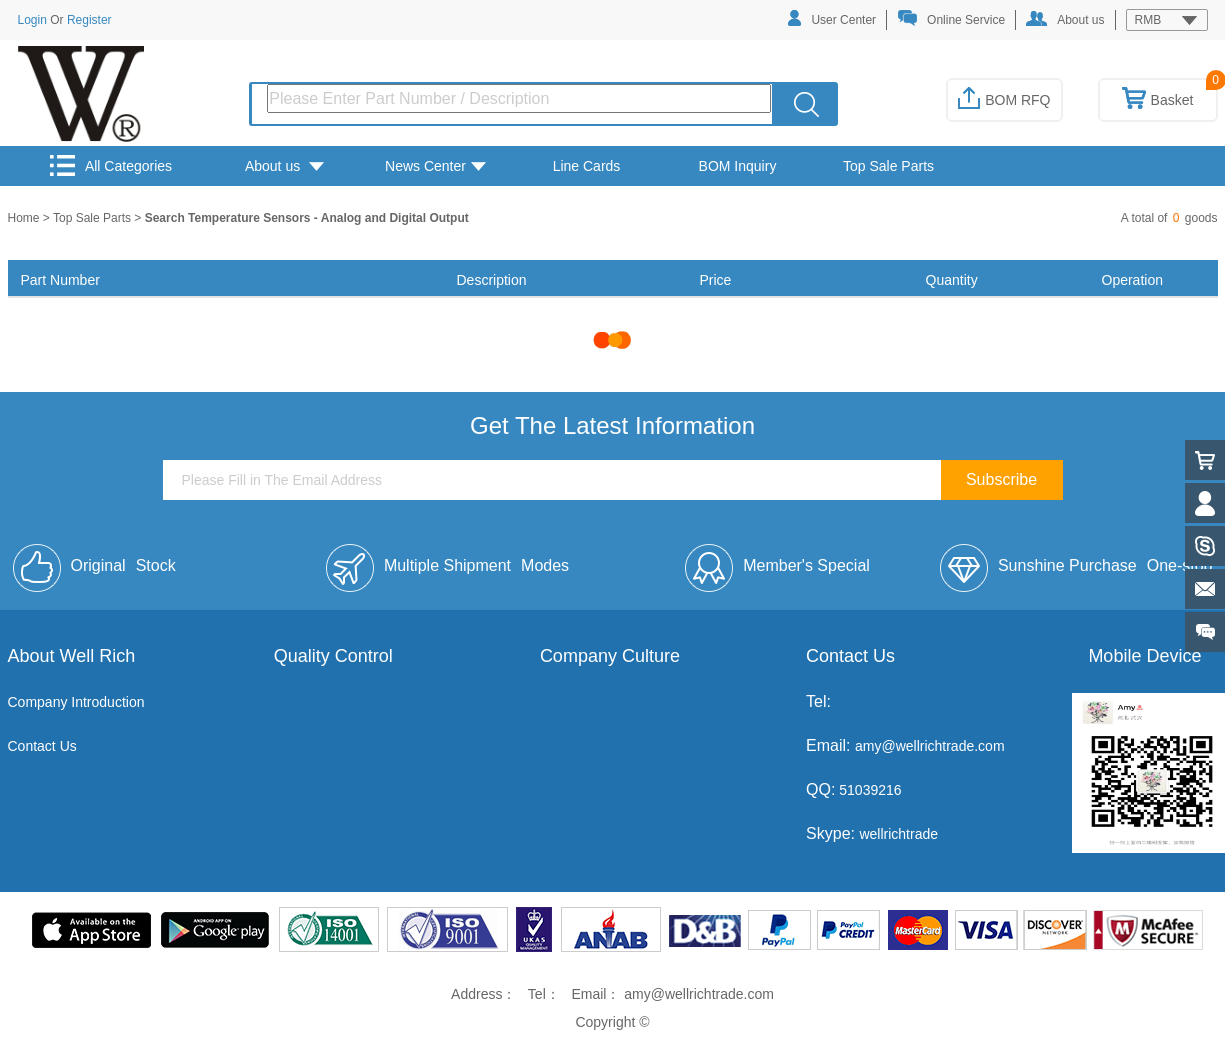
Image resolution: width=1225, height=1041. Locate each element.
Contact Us (42, 746)
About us (1065, 19)
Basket (1158, 100)
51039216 (868, 790)
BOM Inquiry (738, 166)
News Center (435, 166)
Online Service (951, 18)
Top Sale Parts (888, 166)
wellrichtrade (898, 834)
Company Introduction (76, 702)
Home (25, 218)
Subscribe (1001, 479)
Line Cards (587, 166)
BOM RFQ (1004, 100)
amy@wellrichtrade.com (930, 746)
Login (32, 20)
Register (89, 20)
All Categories (111, 165)
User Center (832, 18)
